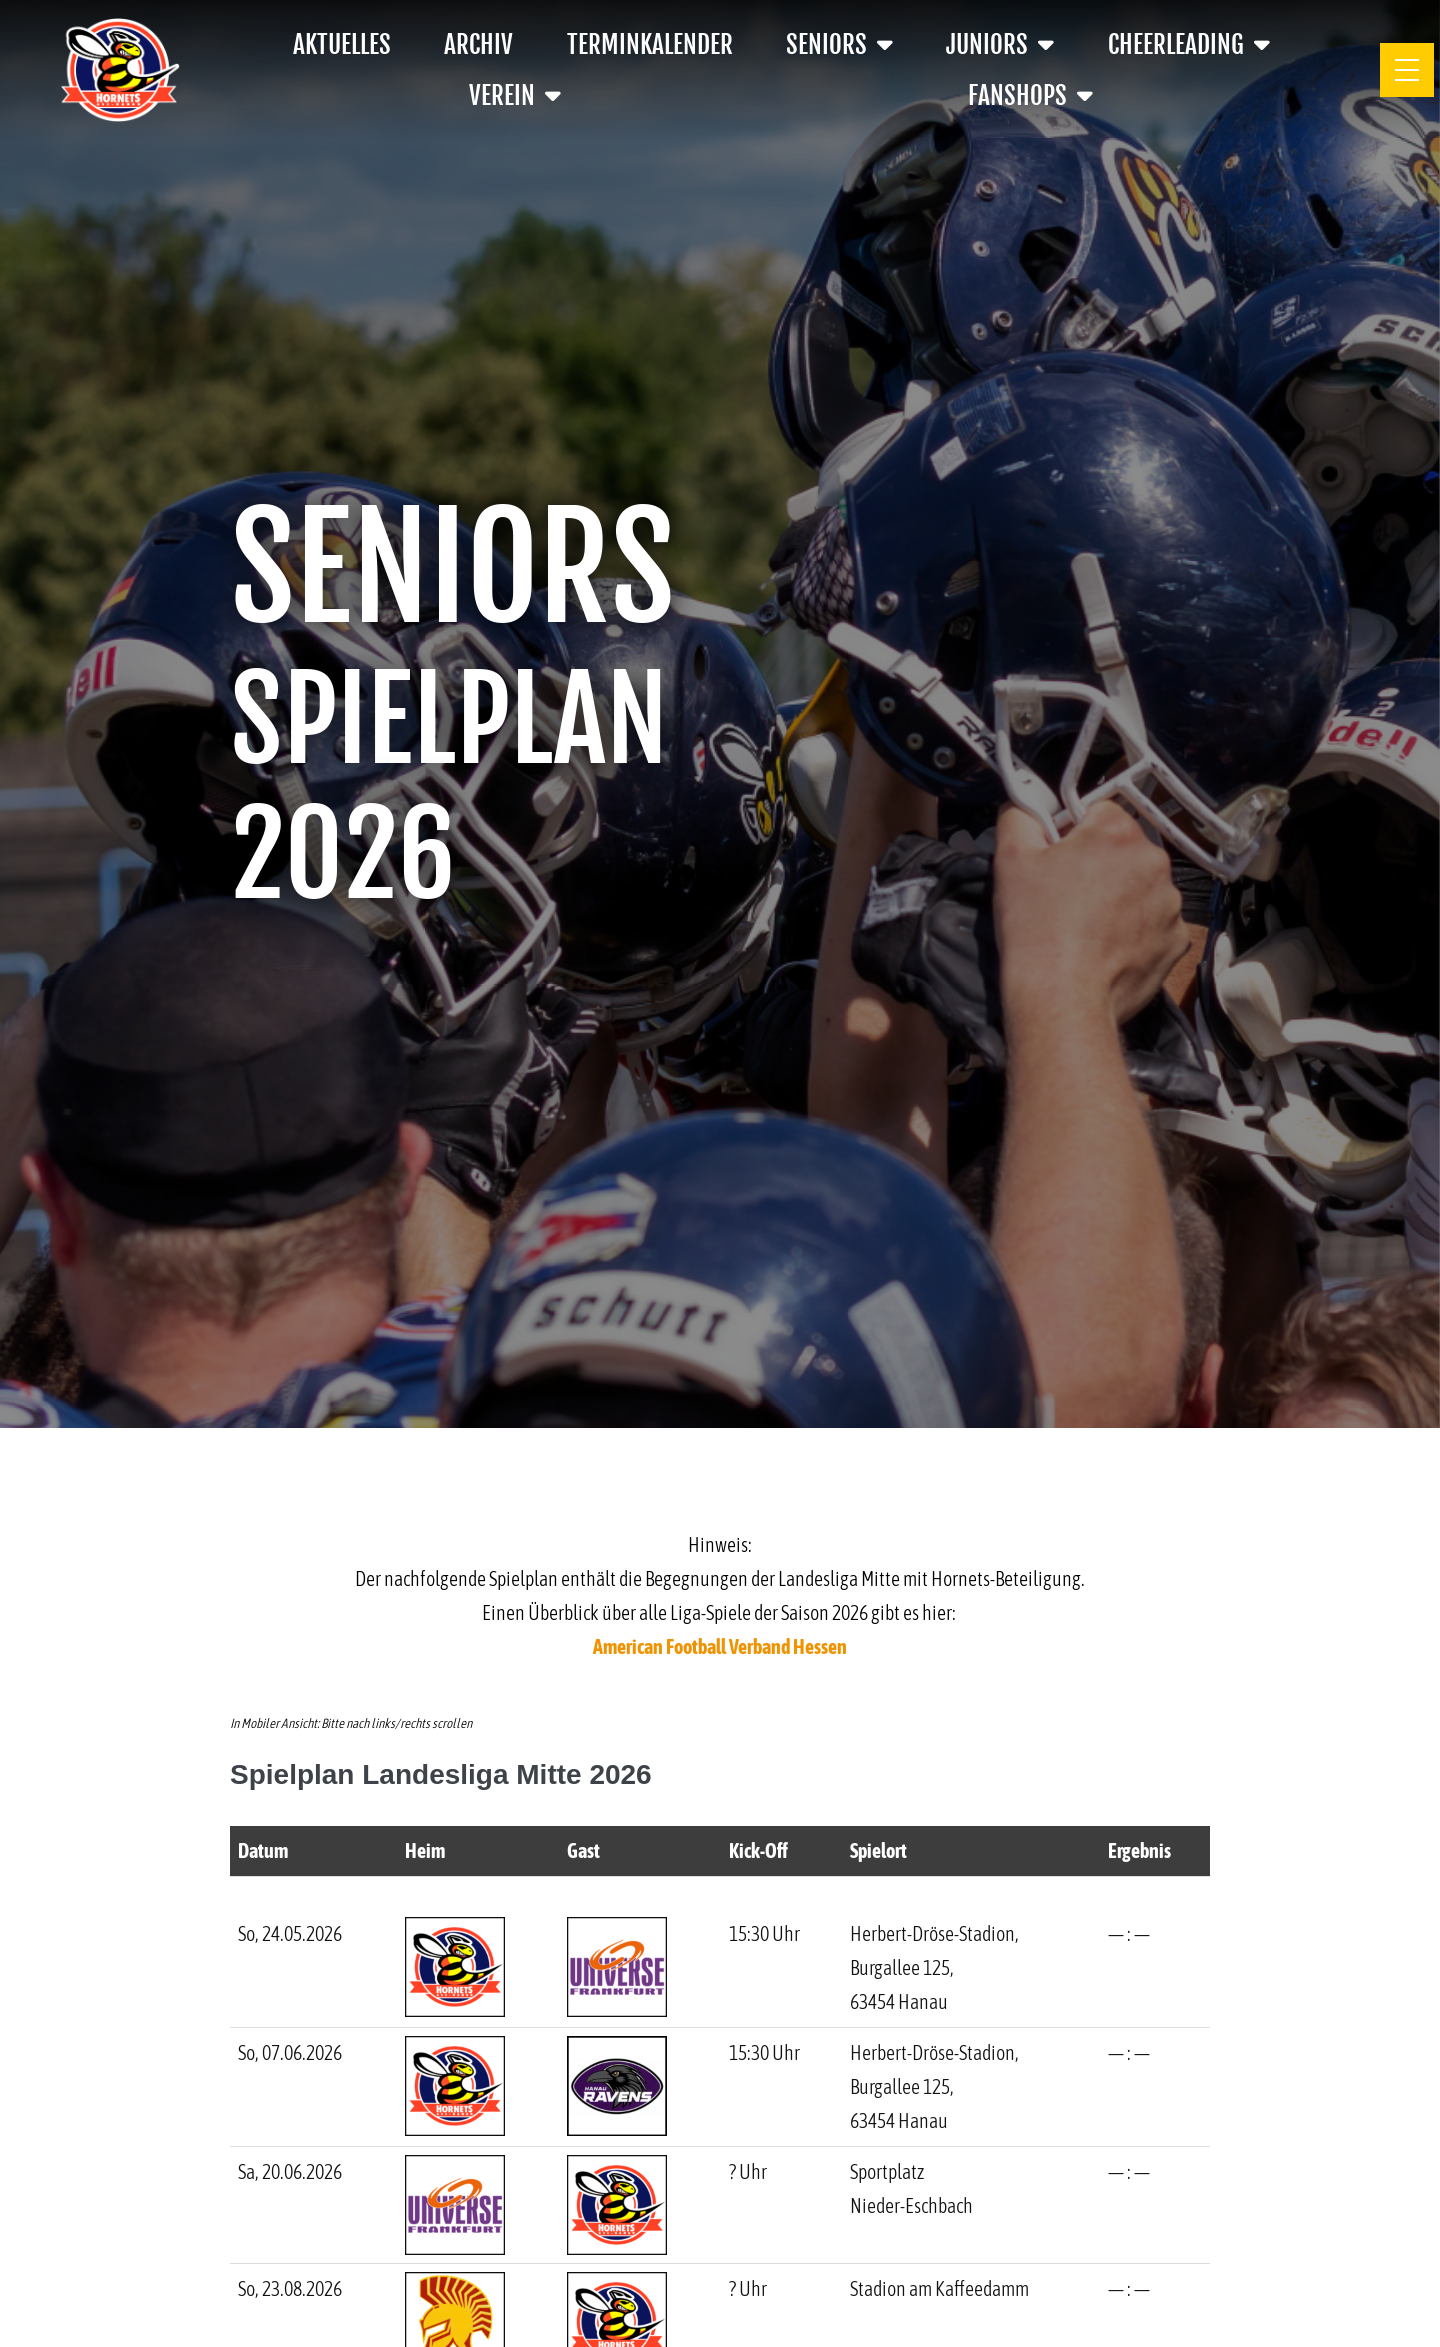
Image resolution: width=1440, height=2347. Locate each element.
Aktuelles (342, 44)
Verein (515, 95)
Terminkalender (650, 44)
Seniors (839, 44)
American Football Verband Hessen (720, 1646)
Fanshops (1030, 95)
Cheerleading (1189, 44)
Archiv (478, 44)
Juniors (1000, 44)
